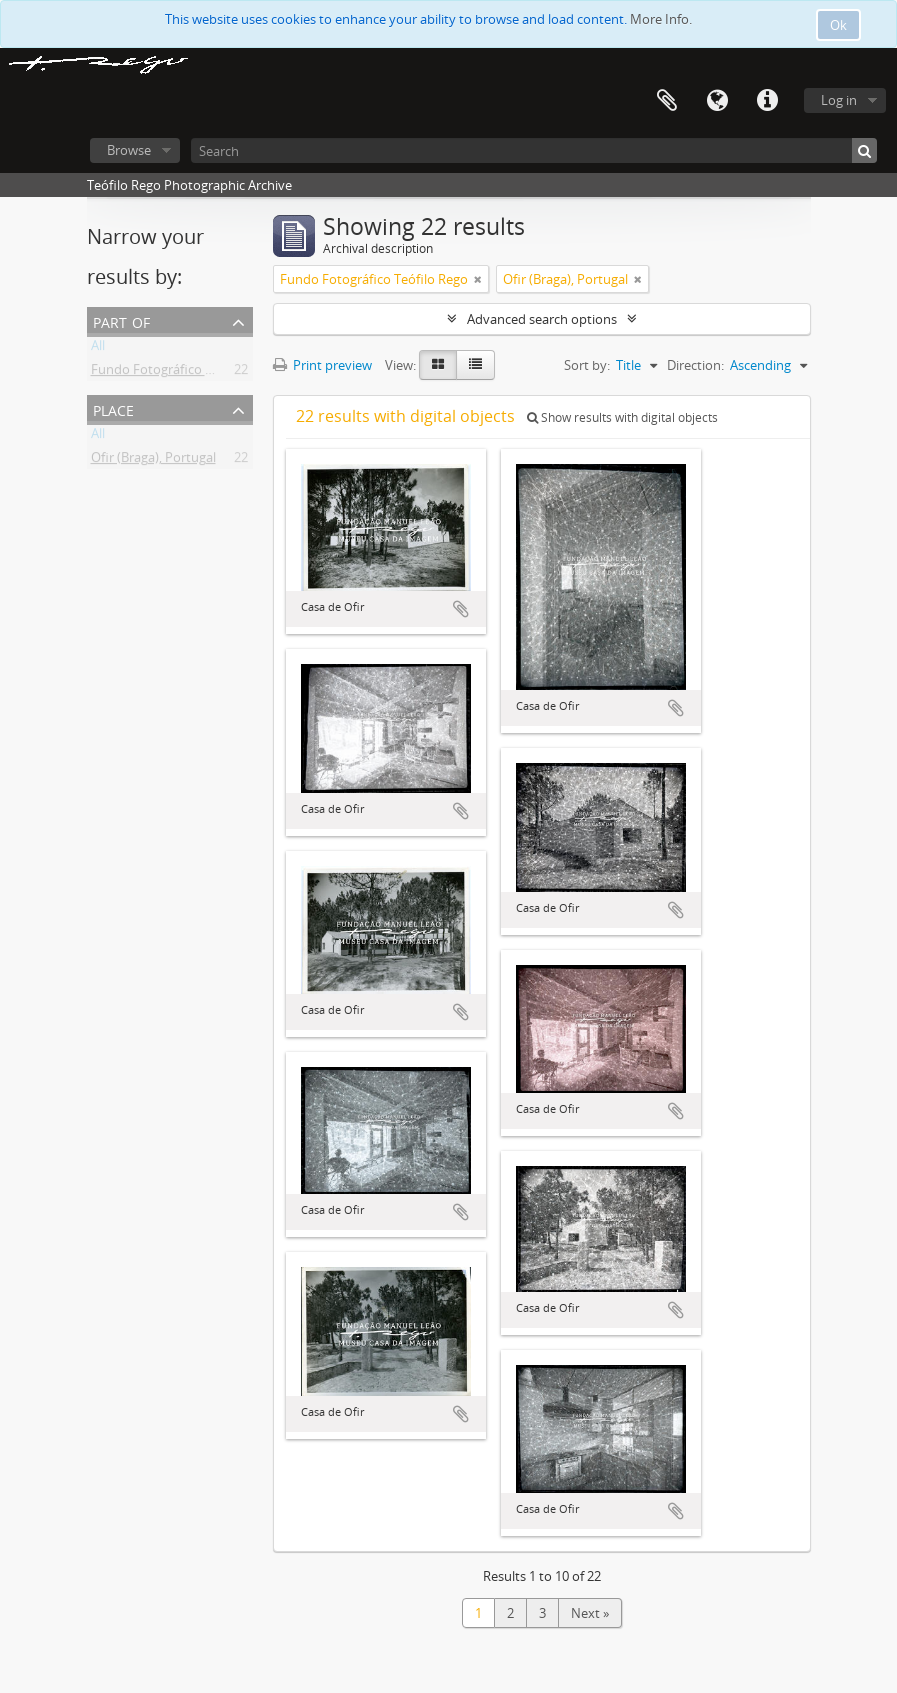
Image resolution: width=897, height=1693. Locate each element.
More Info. (661, 19)
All (98, 349)
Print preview (322, 365)
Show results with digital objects (622, 417)
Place (113, 408)
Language (717, 101)
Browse (129, 150)
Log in (839, 100)
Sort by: (587, 365)
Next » (590, 1613)
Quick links (767, 101)
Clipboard (667, 101)
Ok (838, 25)
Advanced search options (542, 319)
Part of (121, 320)
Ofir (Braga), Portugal (153, 461)
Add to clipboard (461, 609)
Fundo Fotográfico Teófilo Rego (185, 373)
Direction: (695, 365)
